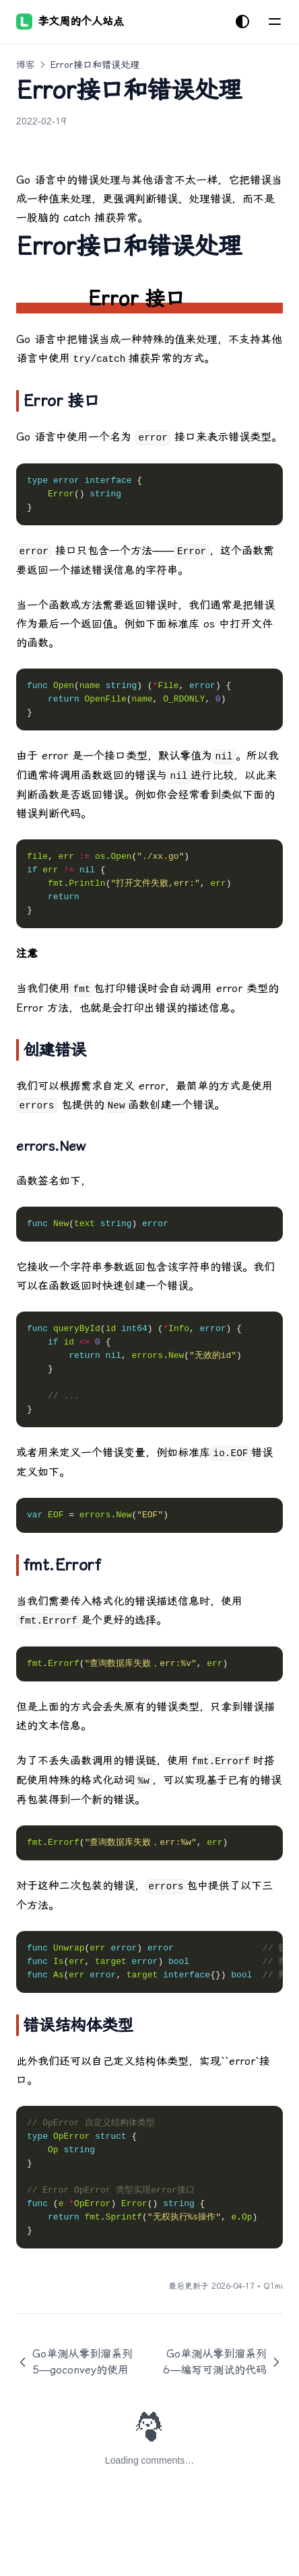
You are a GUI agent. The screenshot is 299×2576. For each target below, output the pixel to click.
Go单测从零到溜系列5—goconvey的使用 (74, 2361)
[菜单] (274, 21)
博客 (25, 64)
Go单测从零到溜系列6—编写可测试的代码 (223, 2361)
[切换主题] (242, 21)
